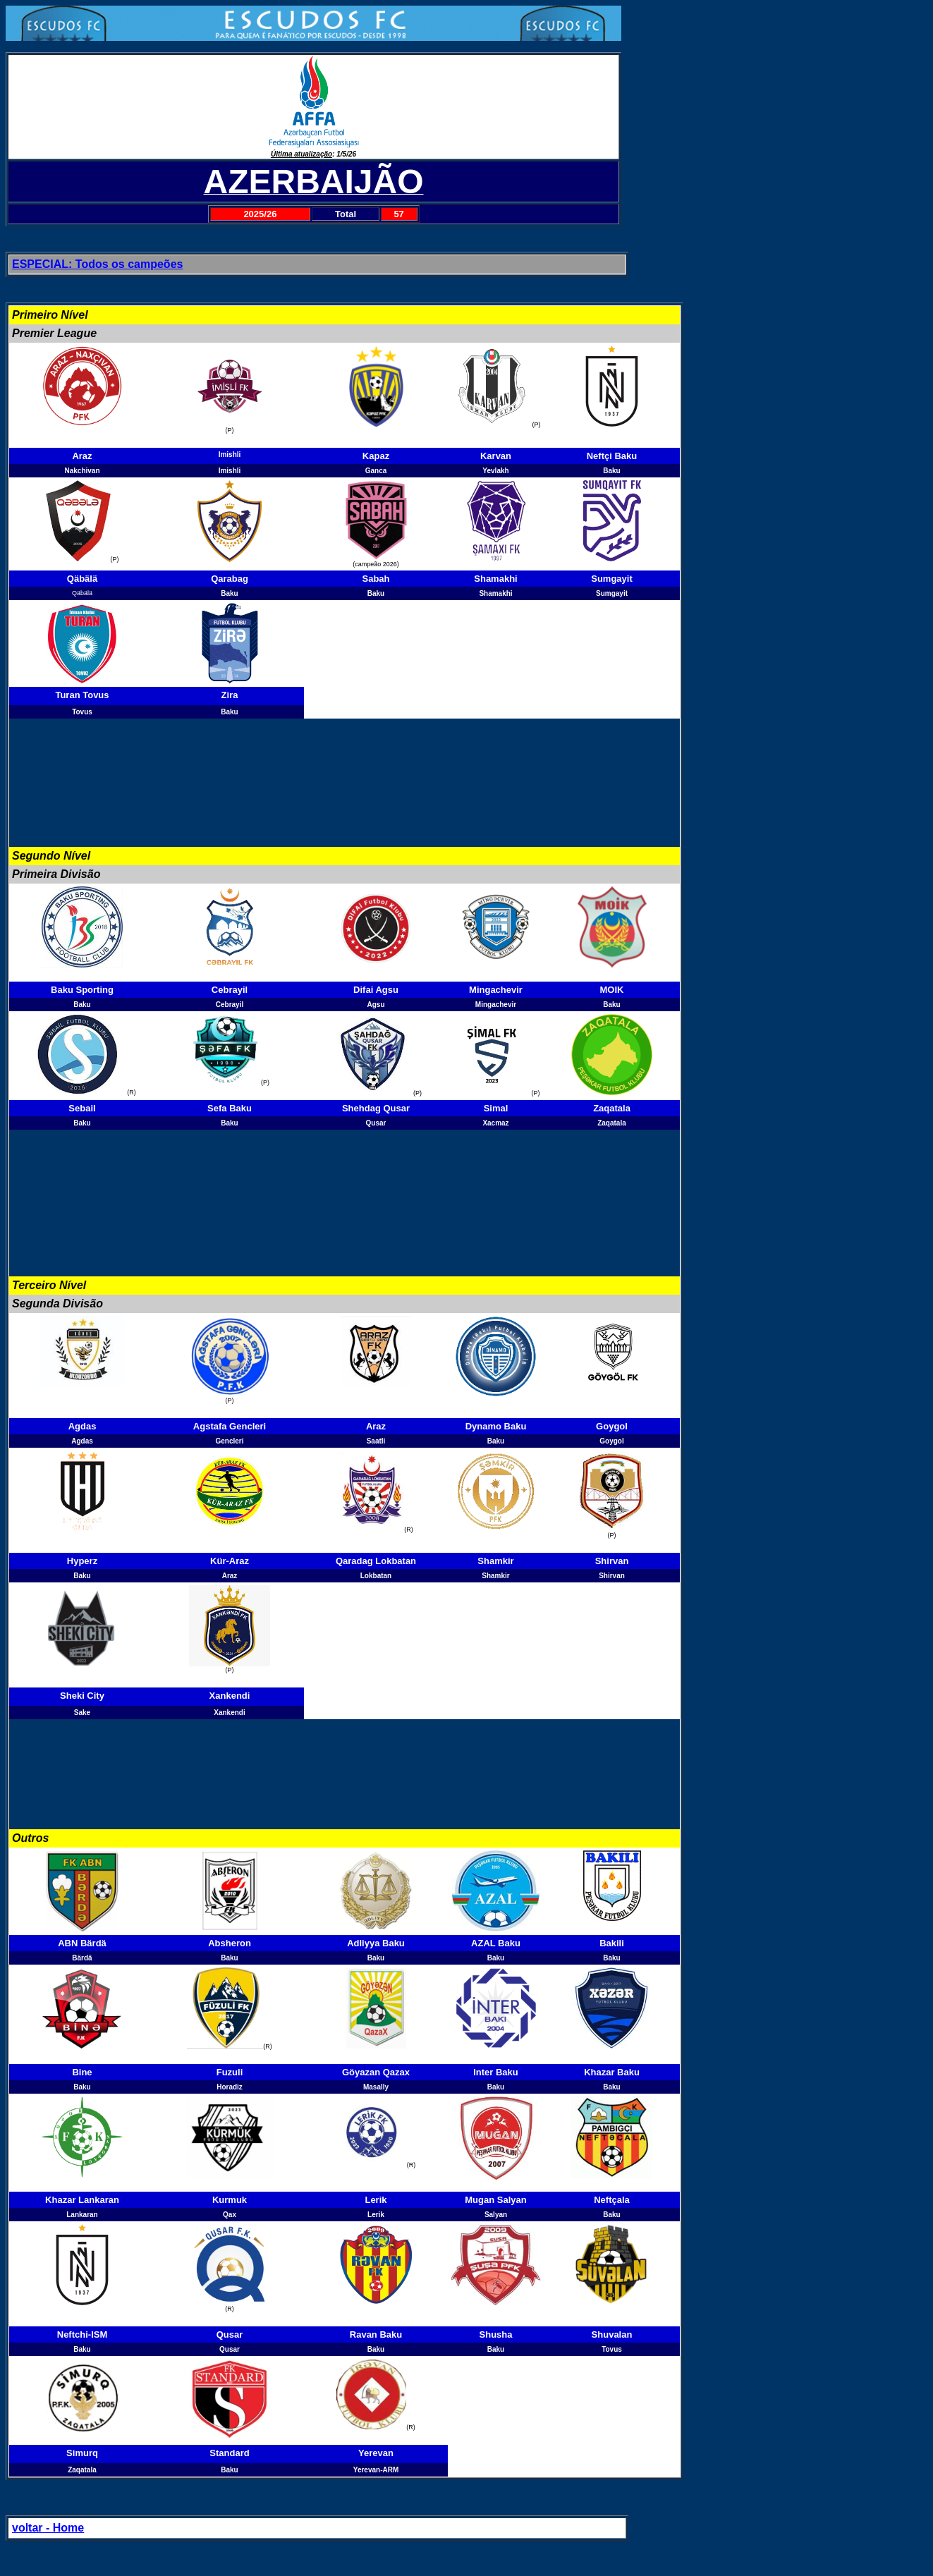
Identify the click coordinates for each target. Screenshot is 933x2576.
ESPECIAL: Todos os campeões (97, 264)
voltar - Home (48, 2528)
